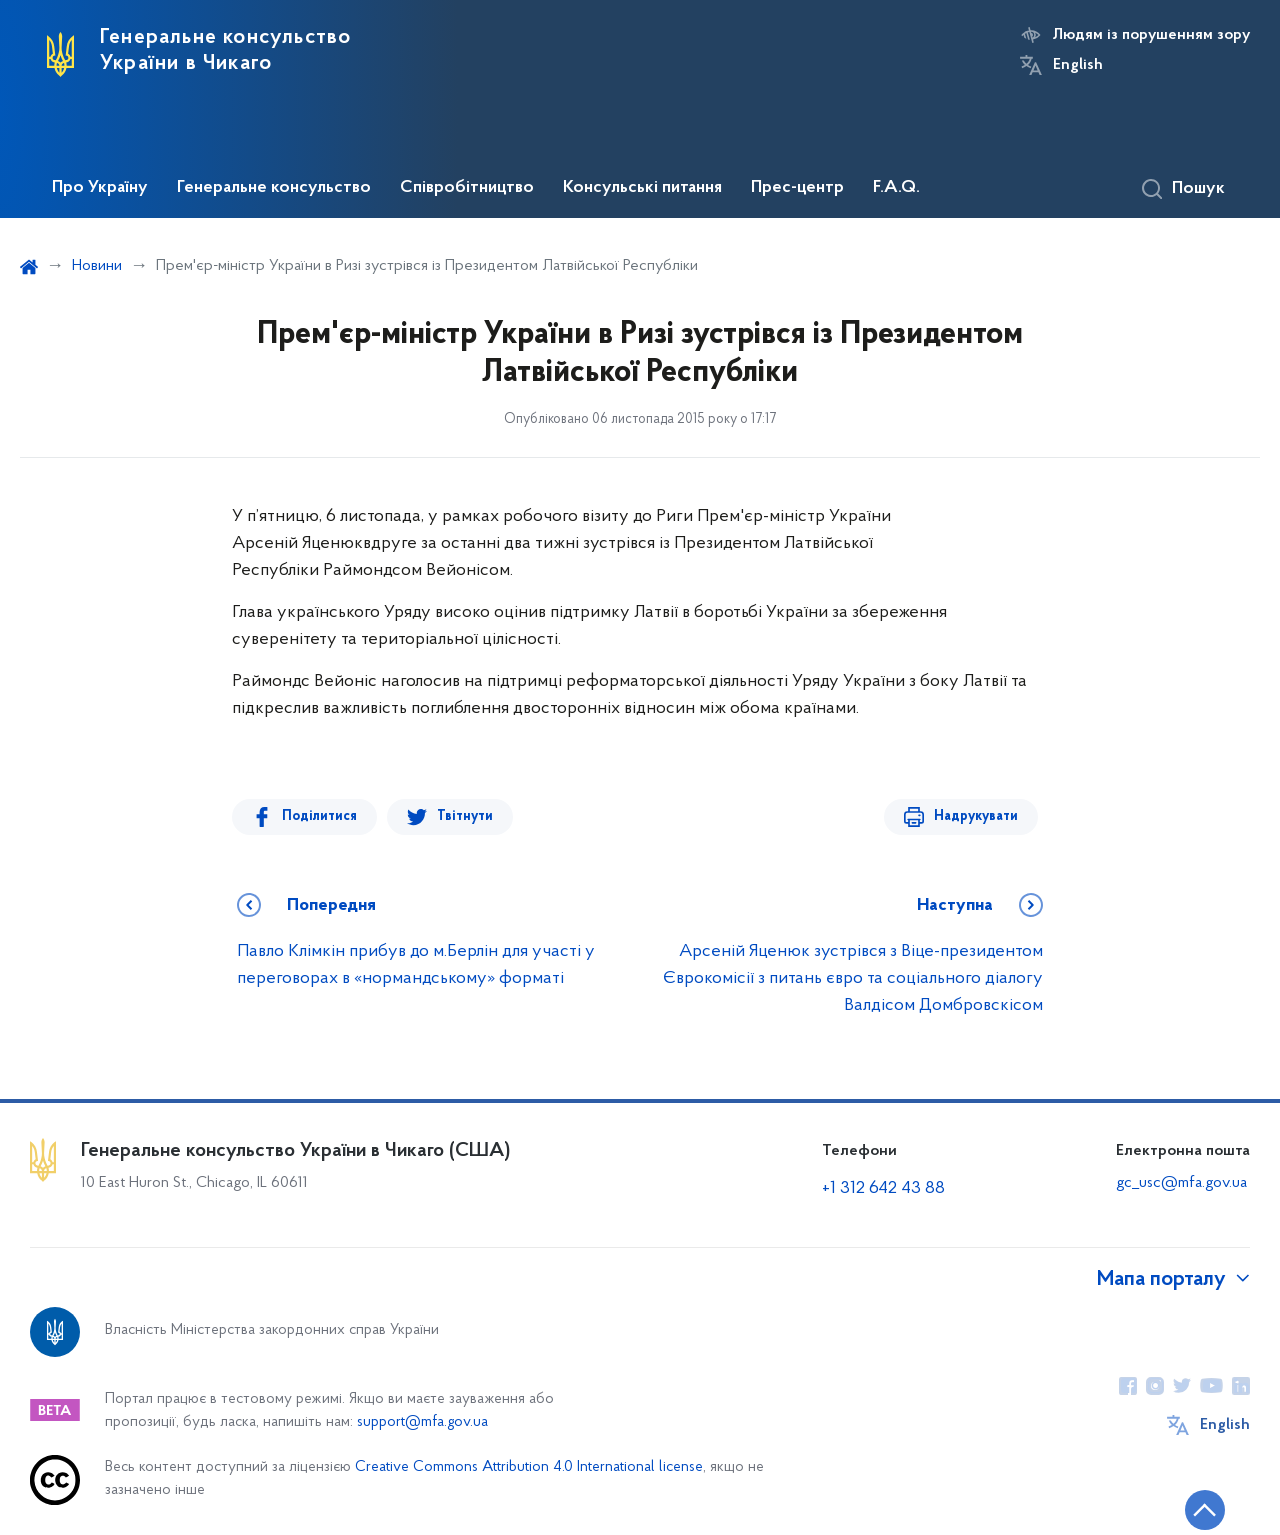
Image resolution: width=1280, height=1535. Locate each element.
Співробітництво (467, 188)
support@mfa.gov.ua (422, 1422)
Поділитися (319, 816)
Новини (97, 266)
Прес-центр (797, 188)
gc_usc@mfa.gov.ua (1181, 1183)
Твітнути (465, 816)
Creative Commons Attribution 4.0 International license (529, 1467)
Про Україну (100, 188)
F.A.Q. (896, 188)
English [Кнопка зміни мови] (1078, 65)
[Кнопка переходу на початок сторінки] (1205, 1510)
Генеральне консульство (274, 188)
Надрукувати (976, 816)
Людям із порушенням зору (1151, 35)
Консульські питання (642, 188)
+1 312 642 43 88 (883, 1188)
